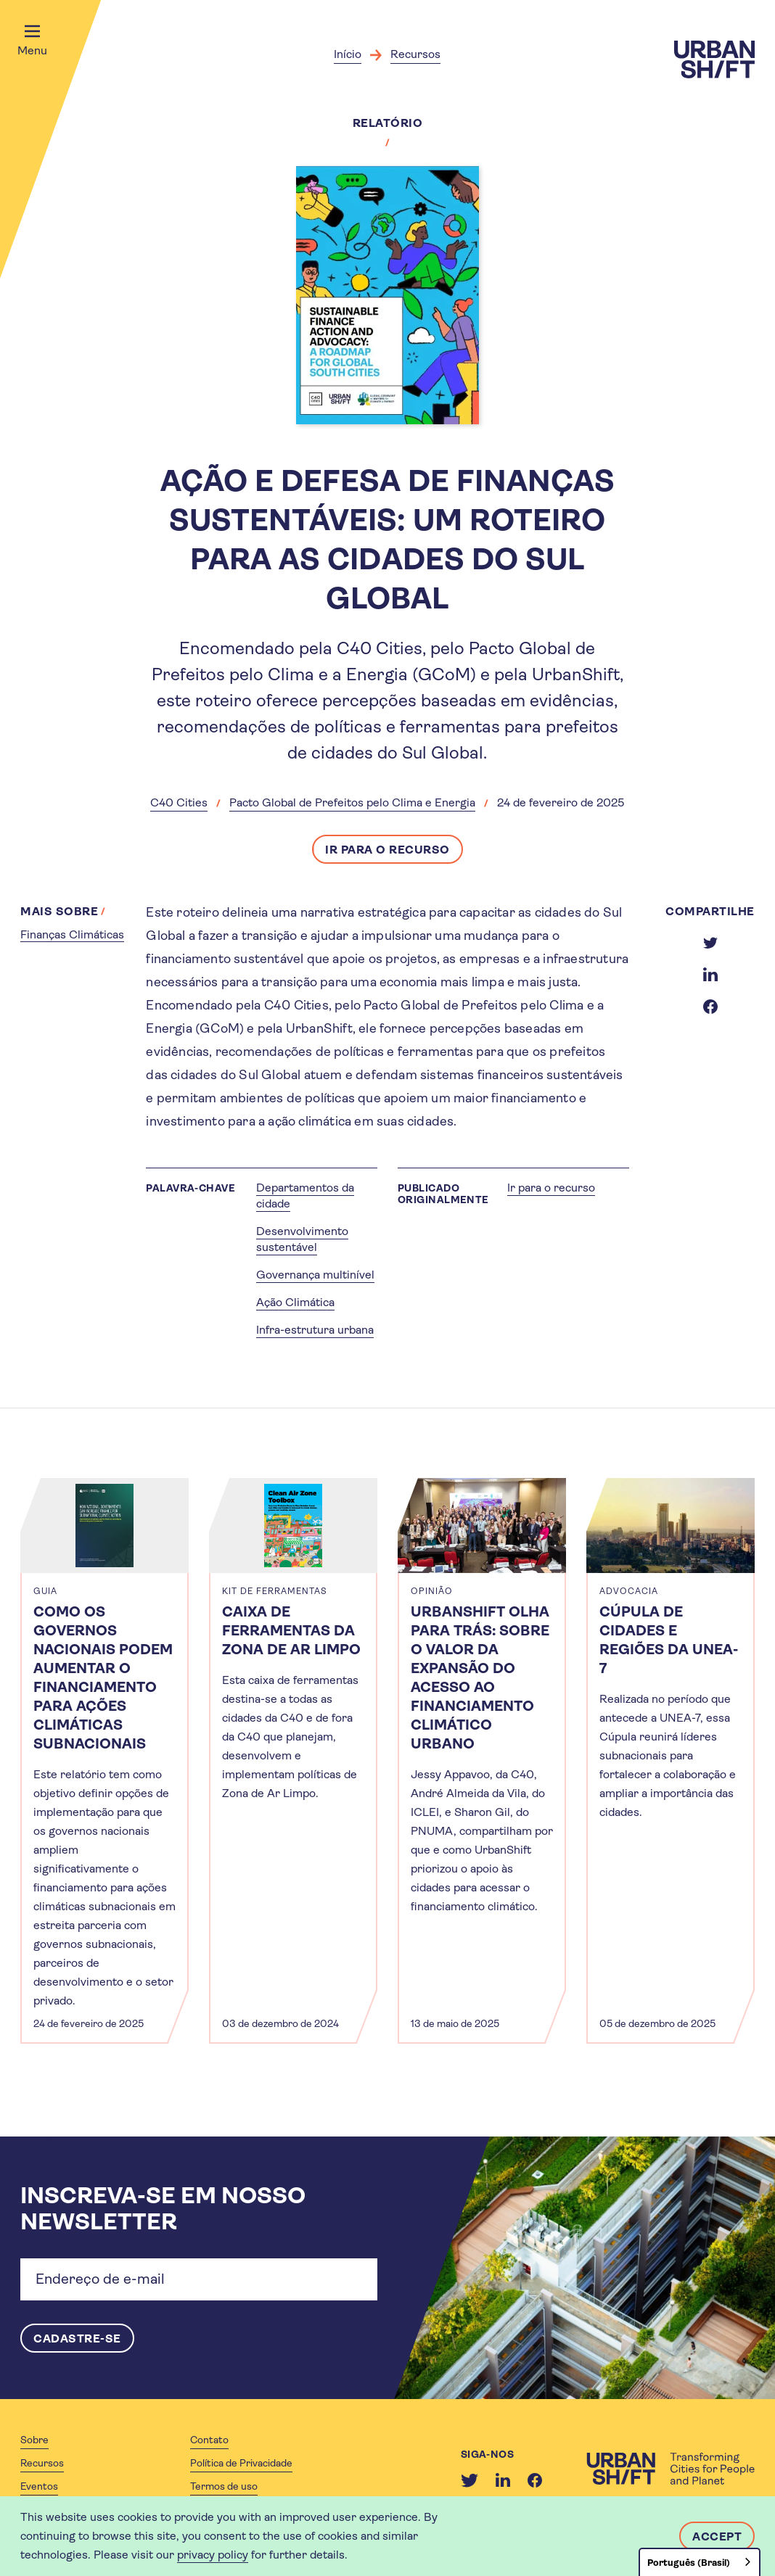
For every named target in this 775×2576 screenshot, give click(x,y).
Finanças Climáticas (72, 934)
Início (347, 54)
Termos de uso (224, 2486)
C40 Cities (179, 802)
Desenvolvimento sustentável (302, 1239)
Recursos (415, 54)
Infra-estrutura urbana (315, 1330)
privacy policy (212, 2554)
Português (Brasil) (688, 2562)
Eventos (39, 2486)
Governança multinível (315, 1274)
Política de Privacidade (241, 2463)
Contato (209, 2439)
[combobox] (699, 2562)
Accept (717, 2536)
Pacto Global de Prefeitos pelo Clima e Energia (352, 802)
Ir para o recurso (387, 849)
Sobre (34, 2439)
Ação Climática (295, 1302)
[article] (104, 1761)
